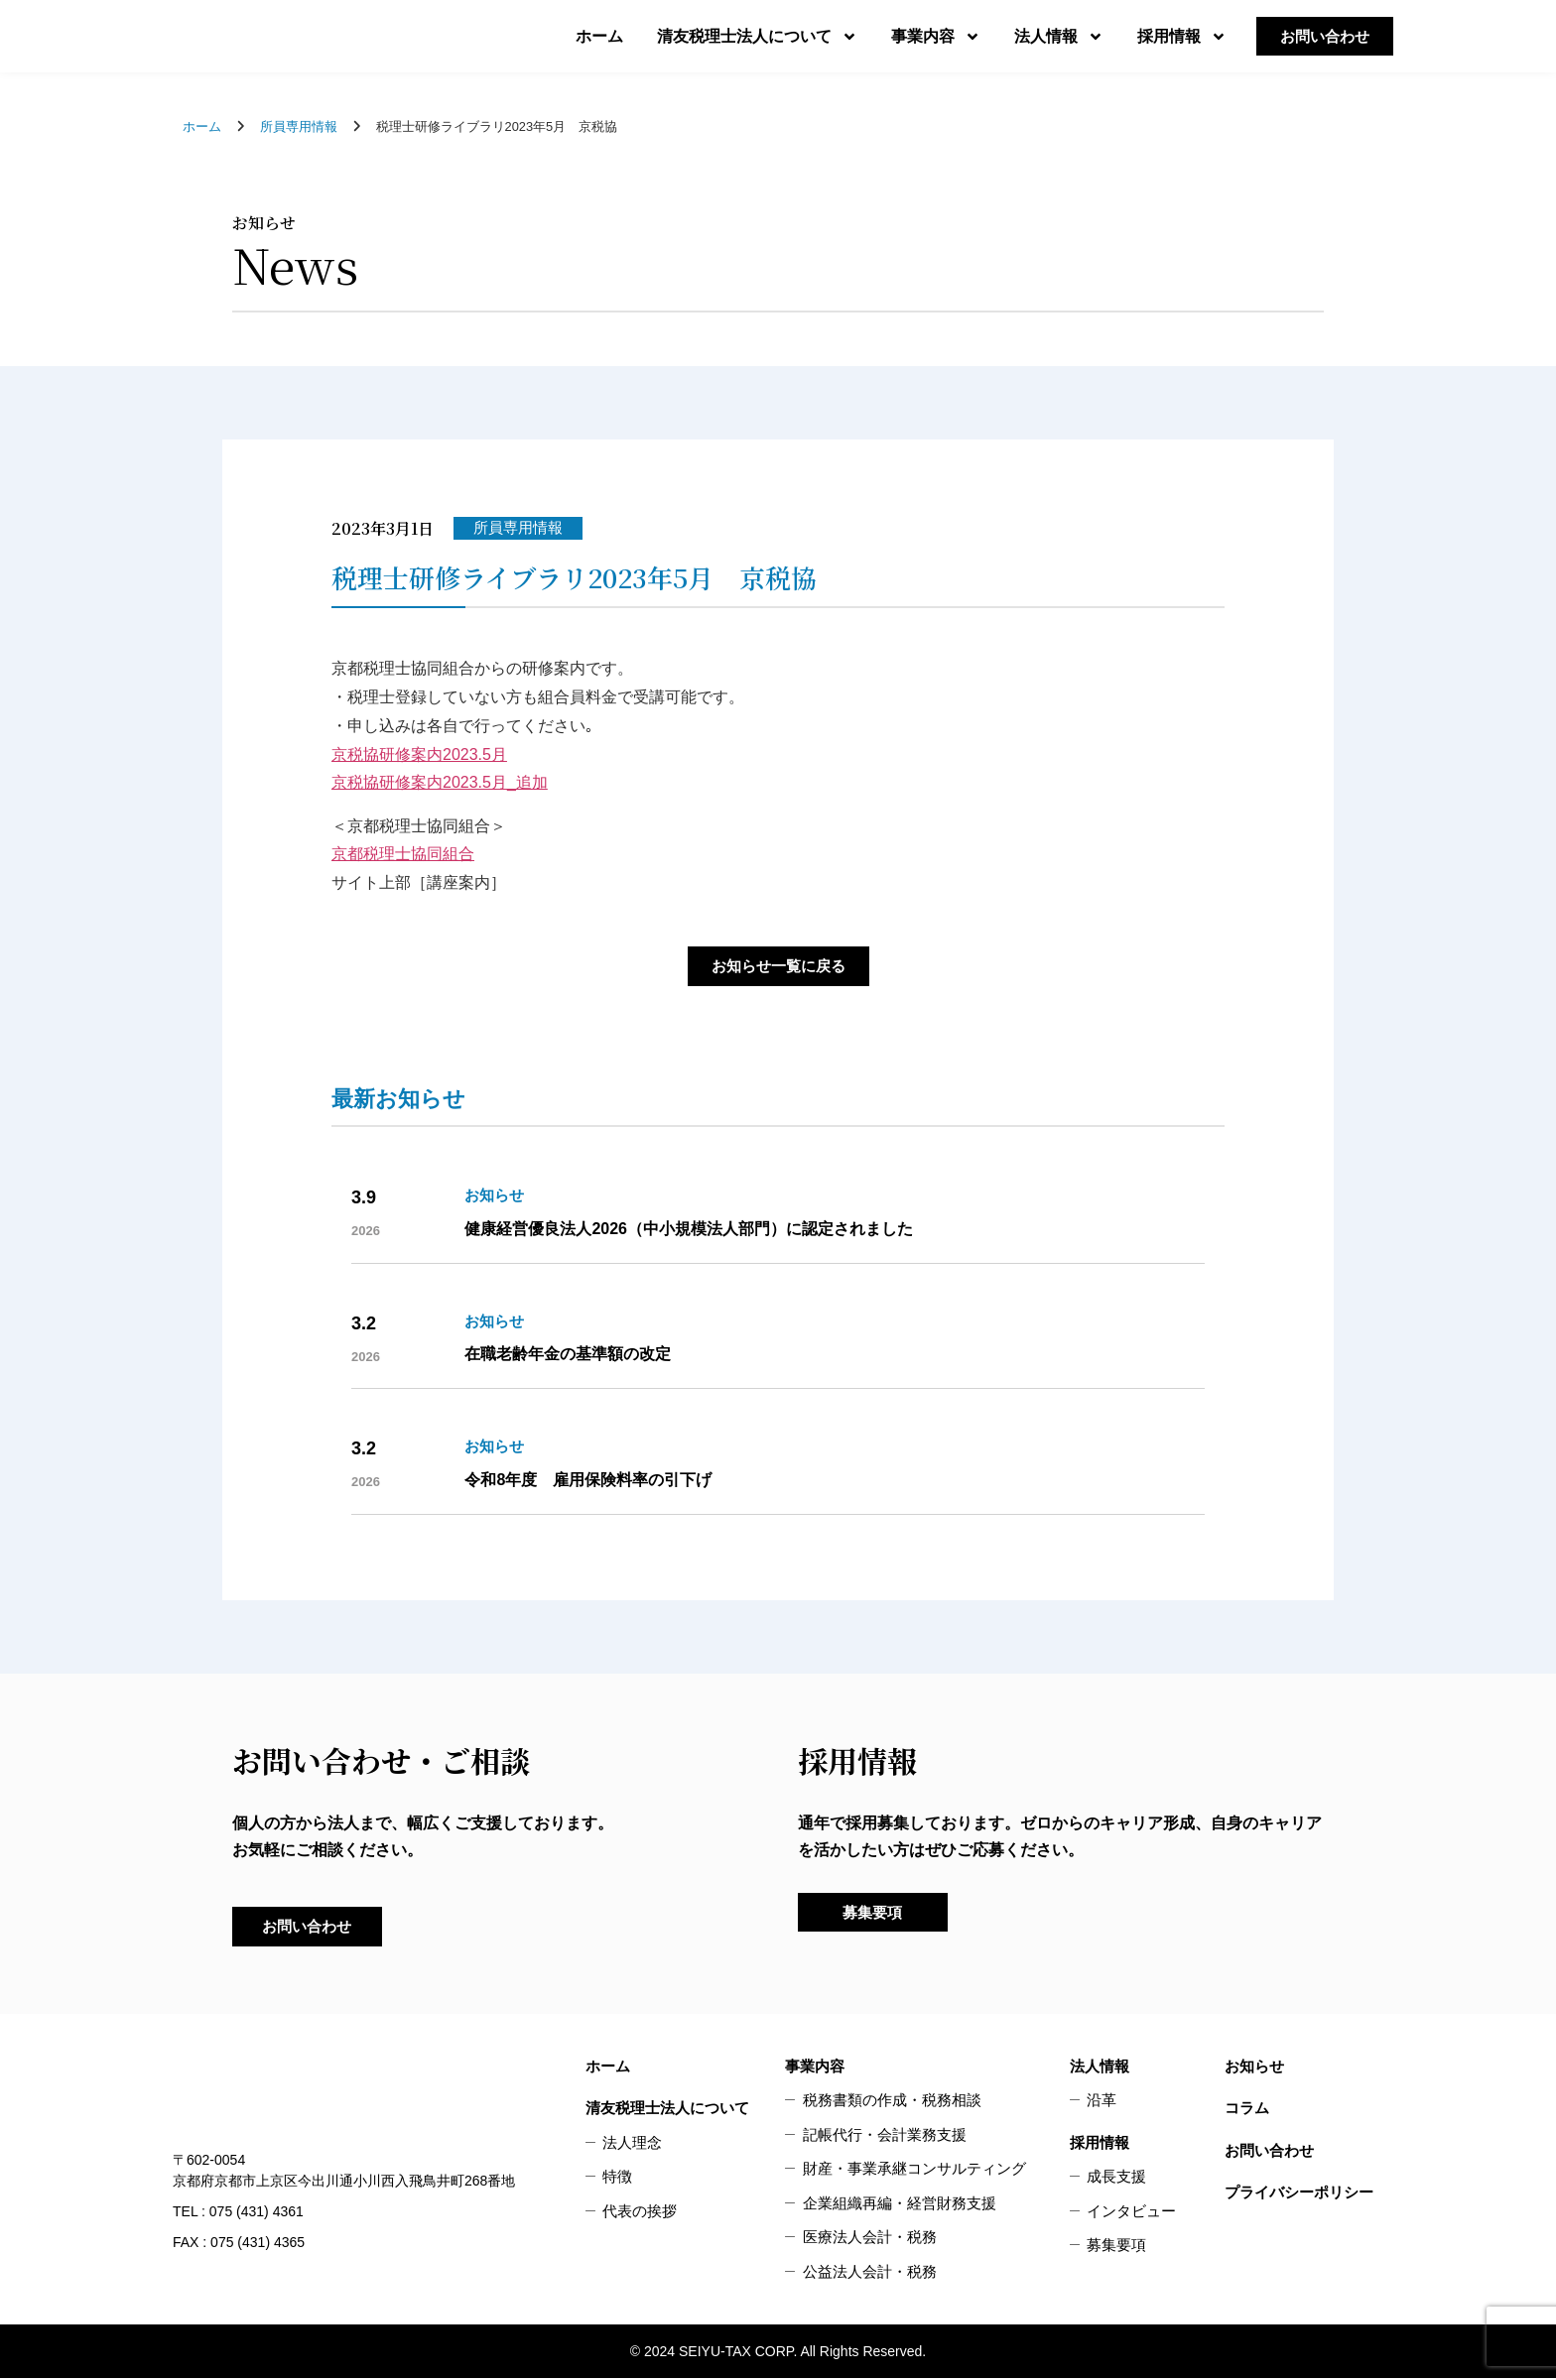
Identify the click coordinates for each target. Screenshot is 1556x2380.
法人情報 (1058, 37)
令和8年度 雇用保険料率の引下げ (588, 1479)
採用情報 (1182, 37)
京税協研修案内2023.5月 (419, 754)
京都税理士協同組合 (402, 853)
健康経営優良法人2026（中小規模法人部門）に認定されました (688, 1228)
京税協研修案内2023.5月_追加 (439, 782)
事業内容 (935, 37)
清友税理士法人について (757, 37)
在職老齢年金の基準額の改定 (567, 1354)
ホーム (599, 36)
